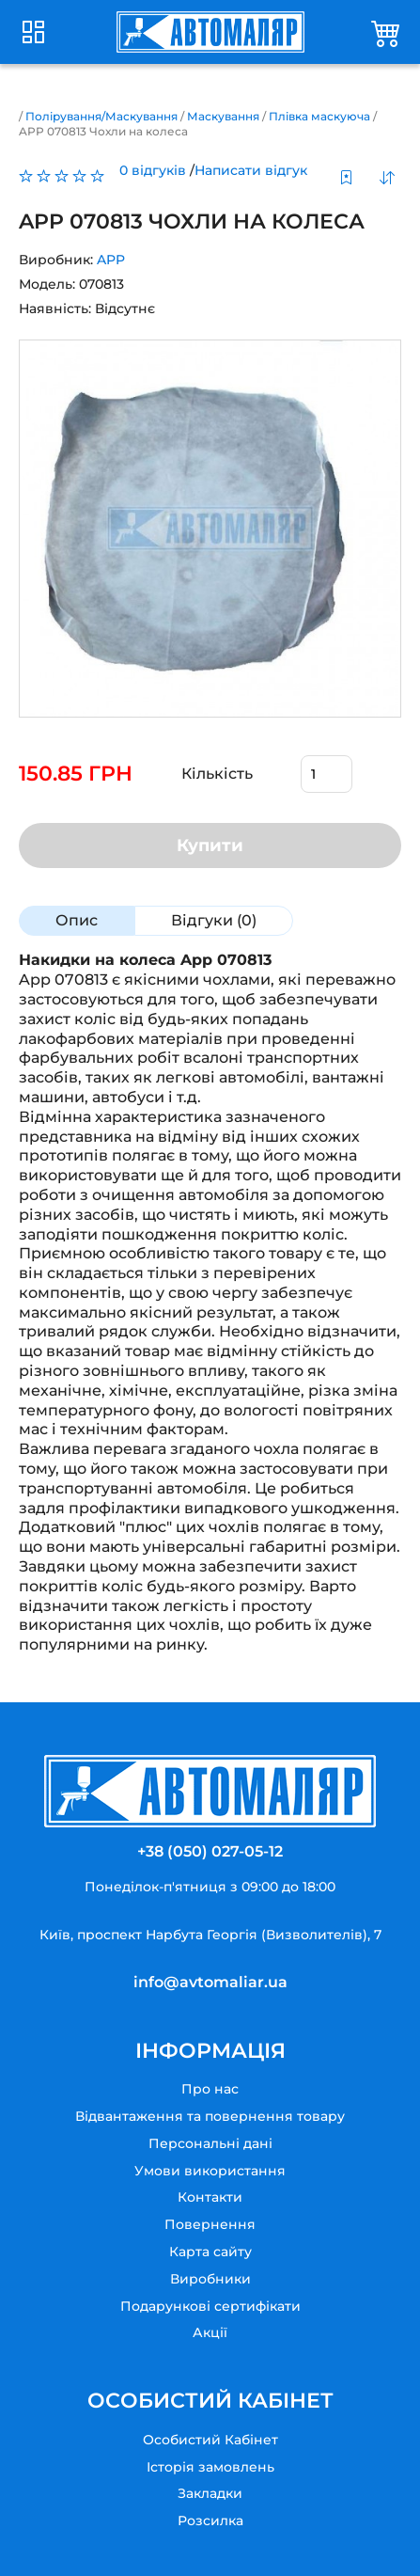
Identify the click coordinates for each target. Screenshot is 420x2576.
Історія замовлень (210, 2466)
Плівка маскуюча (319, 116)
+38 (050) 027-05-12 (210, 1851)
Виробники (210, 2278)
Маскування (223, 116)
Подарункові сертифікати (210, 2306)
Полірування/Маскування (101, 116)
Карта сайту (210, 2251)
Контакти (210, 2197)
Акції (210, 2332)
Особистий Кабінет (210, 2439)
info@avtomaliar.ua (210, 1982)
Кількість (217, 773)
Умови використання (210, 2170)
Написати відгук (250, 170)
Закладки (210, 2493)
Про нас (210, 2088)
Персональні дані (210, 2143)
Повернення (210, 2224)
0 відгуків (152, 170)
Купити (210, 845)
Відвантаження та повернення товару (210, 2116)
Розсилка (210, 2520)
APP (111, 259)
